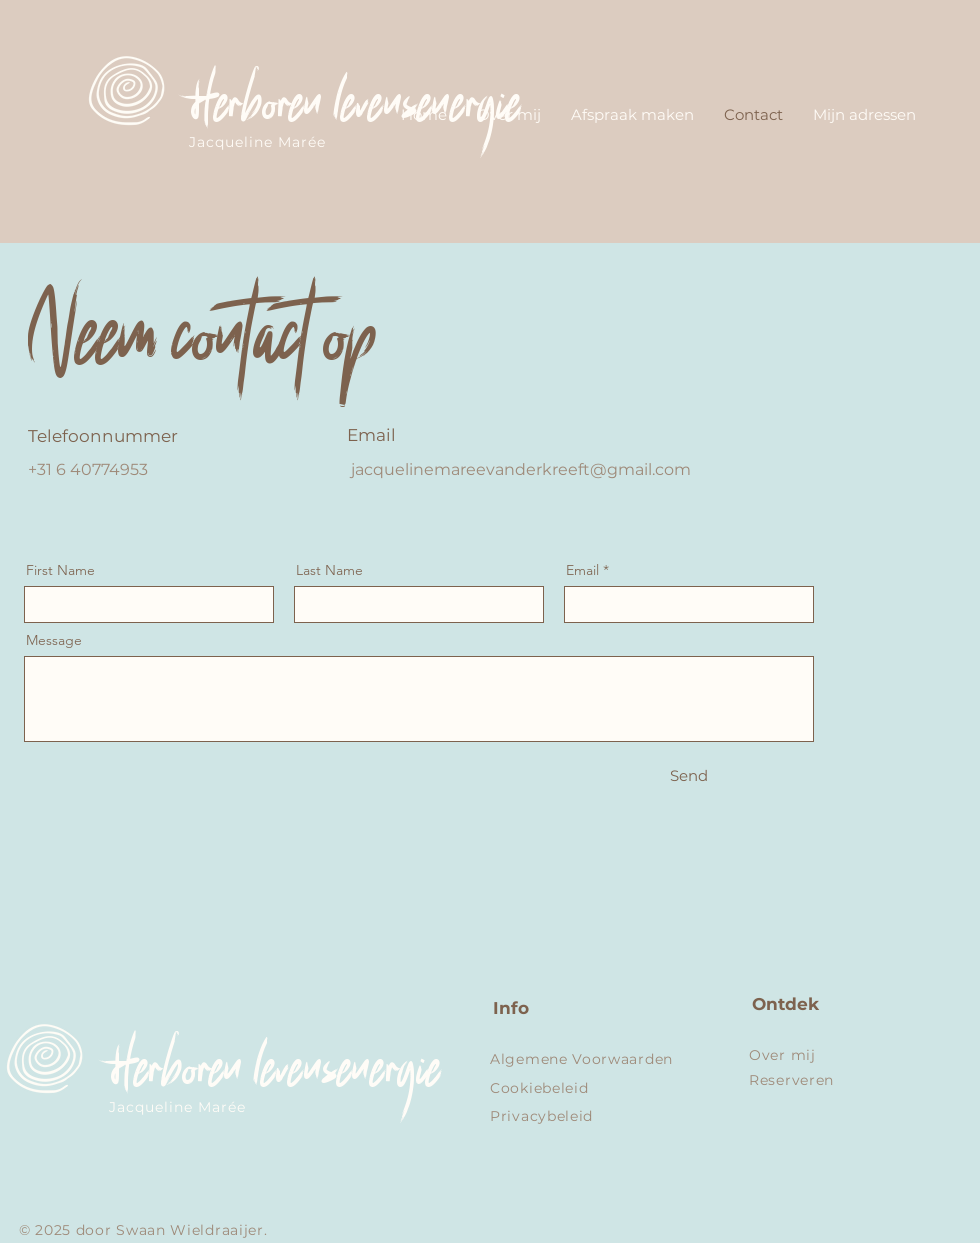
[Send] (689, 775)
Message (54, 640)
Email (582, 570)
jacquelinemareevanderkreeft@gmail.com (521, 469)
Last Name (329, 570)
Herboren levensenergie (349, 112)
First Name (60, 570)
